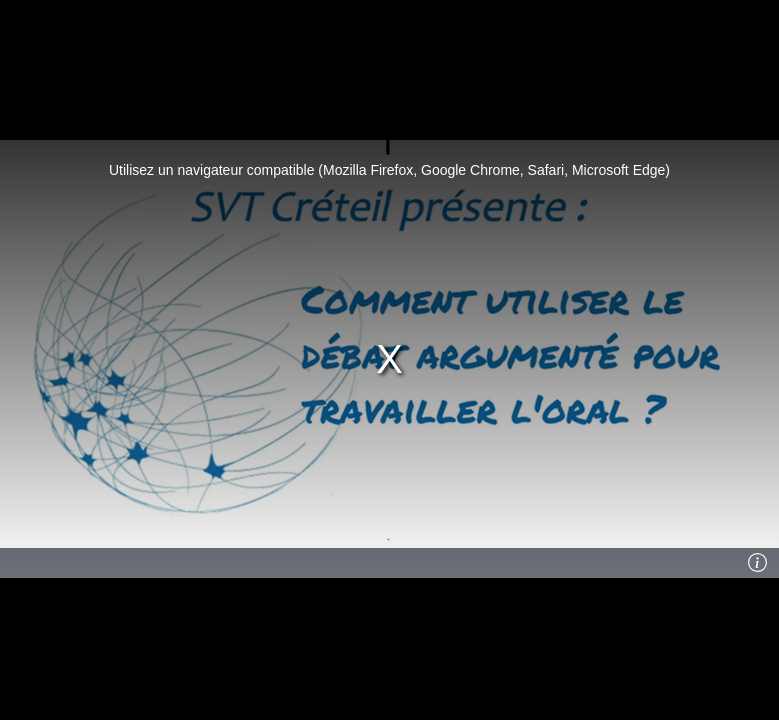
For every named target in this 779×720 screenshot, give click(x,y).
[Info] (758, 563)
